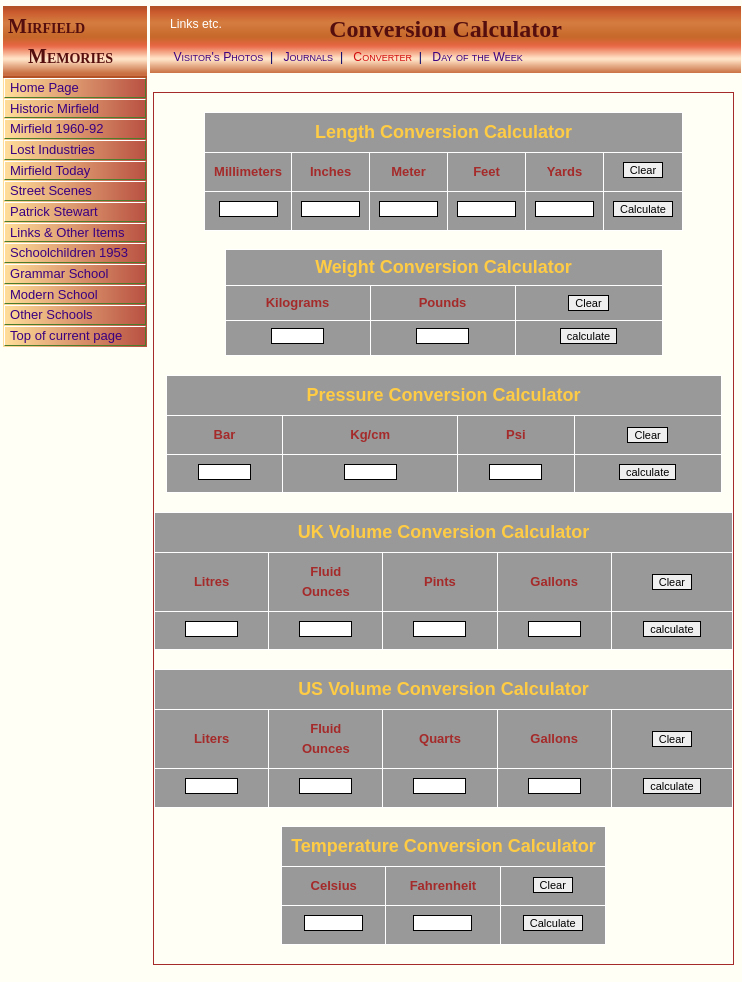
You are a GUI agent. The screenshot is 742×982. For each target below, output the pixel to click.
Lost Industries (52, 149)
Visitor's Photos (218, 57)
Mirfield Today (50, 170)
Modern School (54, 294)
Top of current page (66, 335)
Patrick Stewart (54, 211)
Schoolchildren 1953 (69, 252)
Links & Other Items (67, 232)
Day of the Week (477, 57)
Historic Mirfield (54, 108)
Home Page (44, 87)
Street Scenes (51, 190)
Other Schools (51, 314)
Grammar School (59, 273)
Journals (308, 57)
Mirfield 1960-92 (56, 128)
